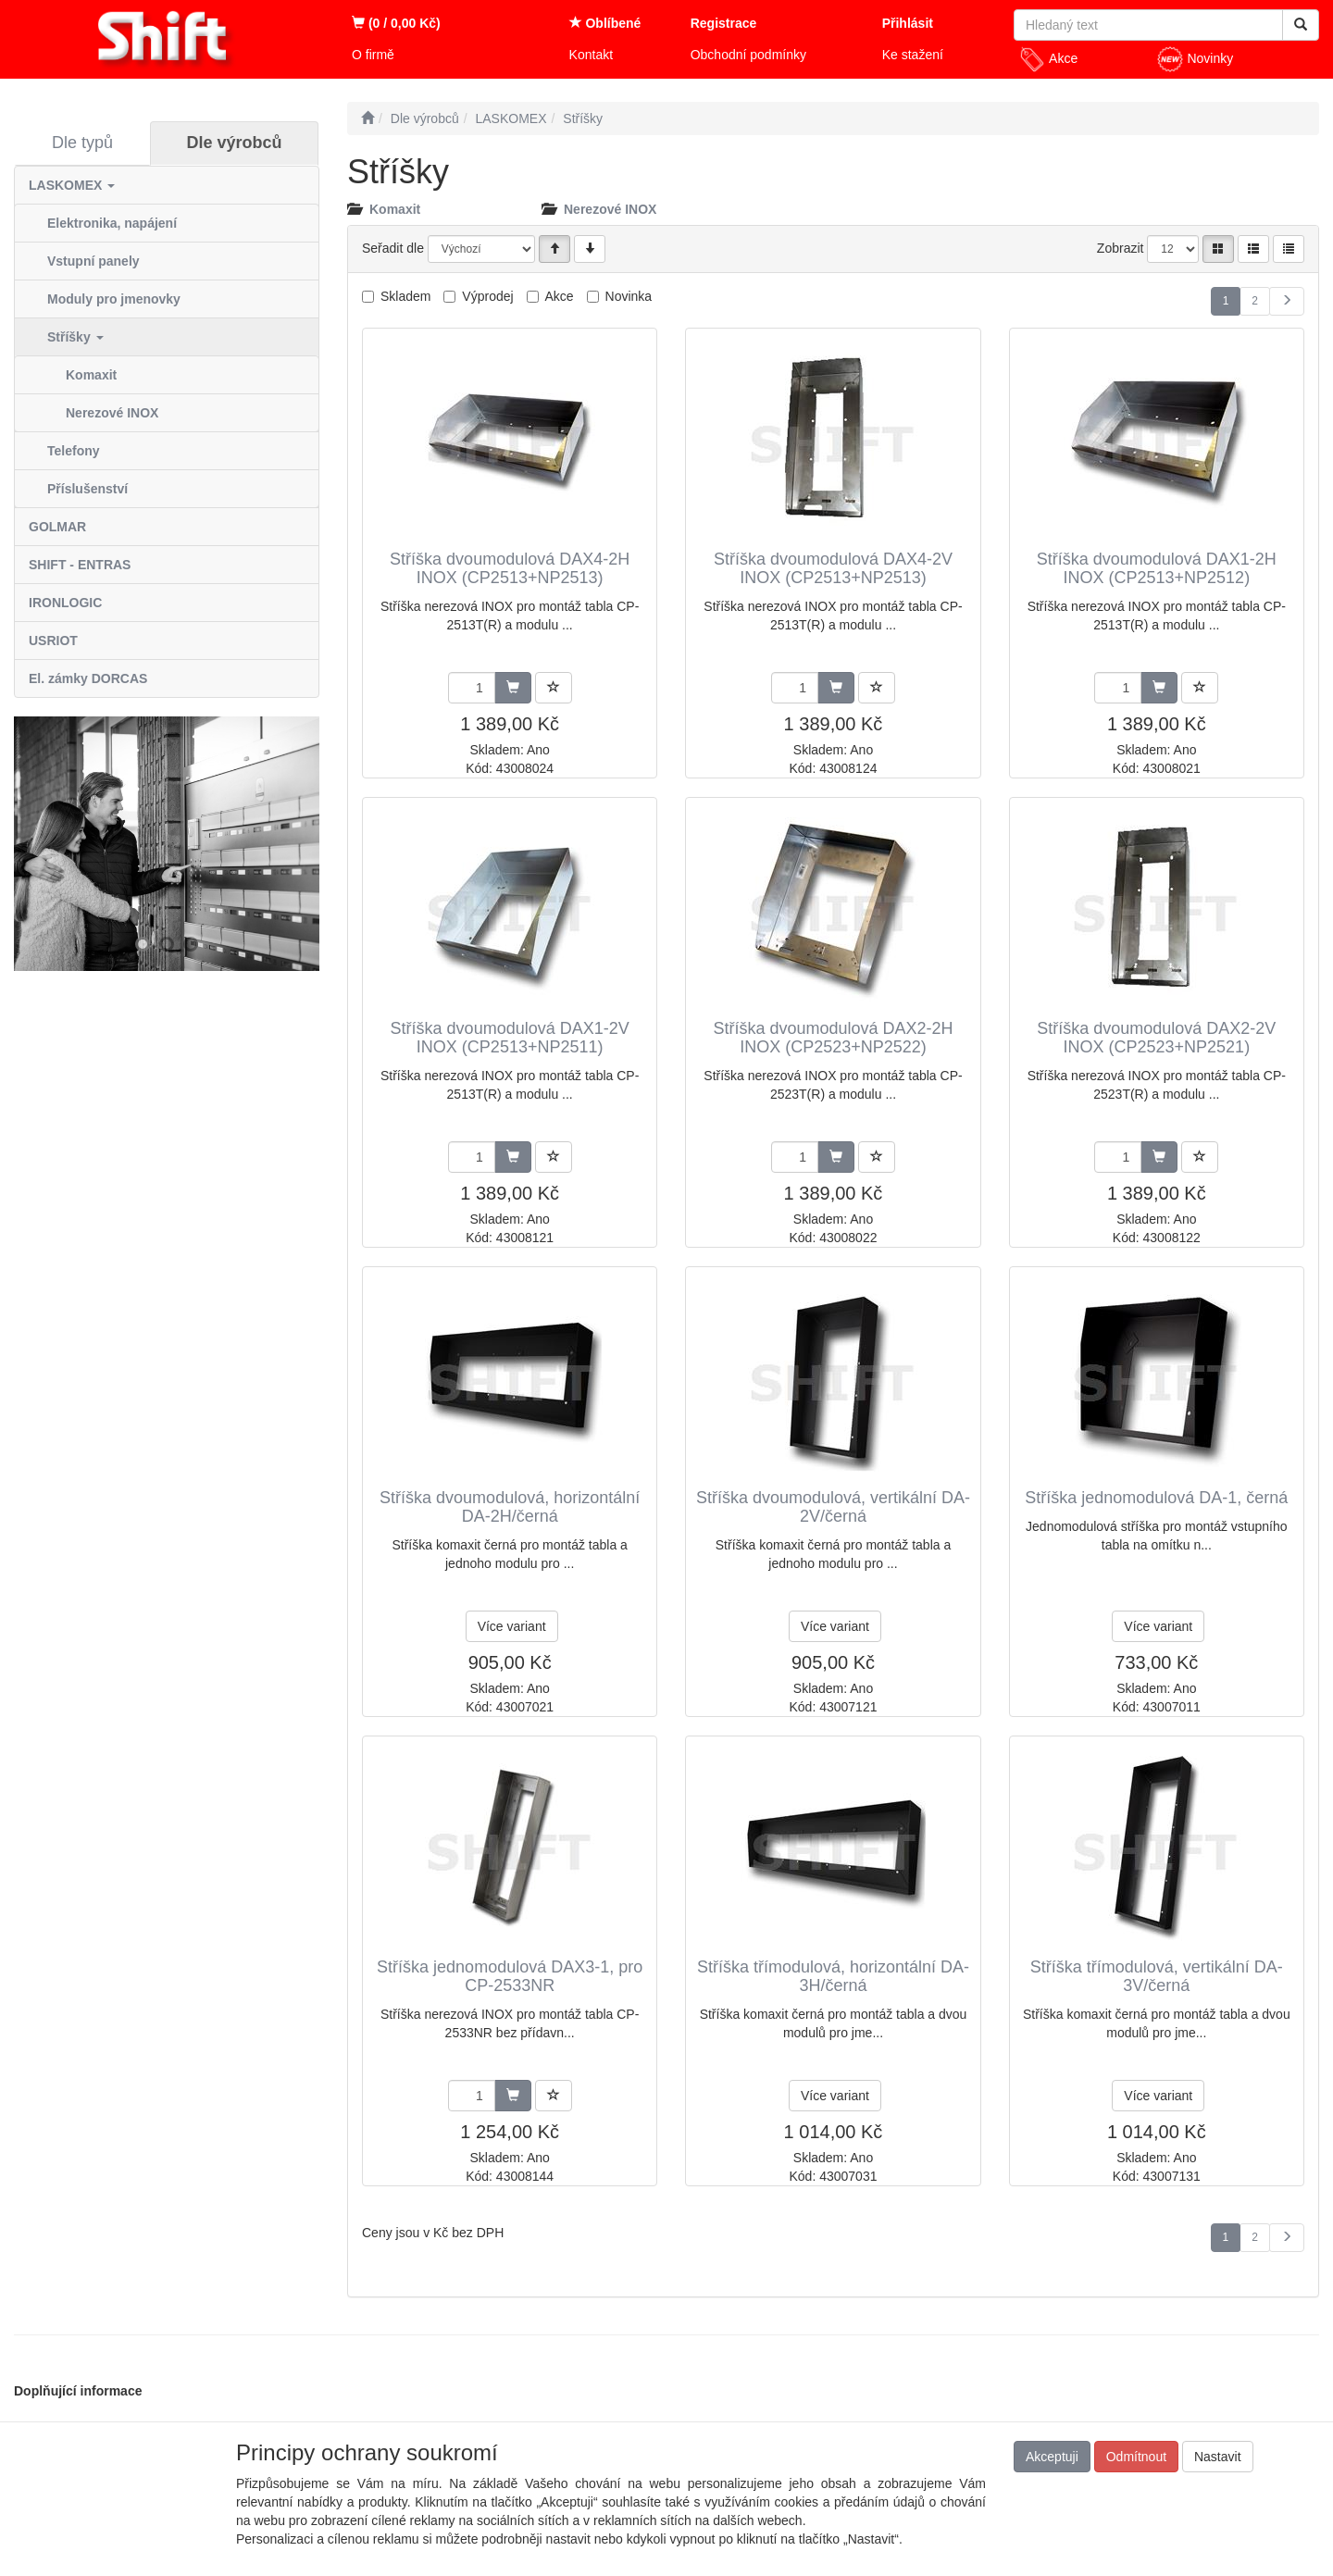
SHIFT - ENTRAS (80, 564)
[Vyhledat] (1300, 25)
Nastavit (1217, 2456)
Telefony (73, 450)
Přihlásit (907, 23)
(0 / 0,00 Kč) (396, 23)
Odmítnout (1136, 2456)
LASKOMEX (72, 185)
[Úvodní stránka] (367, 118)
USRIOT (53, 640)
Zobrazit (1120, 248)
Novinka (629, 296)
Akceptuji (1052, 2456)
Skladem (405, 296)
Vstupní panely (93, 261)
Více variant (512, 1626)
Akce (1048, 59)
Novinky (1195, 59)
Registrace (724, 23)
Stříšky (75, 337)
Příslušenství (87, 488)
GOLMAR (57, 526)
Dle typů (82, 142)
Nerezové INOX (112, 412)
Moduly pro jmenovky (114, 299)
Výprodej (487, 296)
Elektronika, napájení (112, 223)
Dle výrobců (233, 142)
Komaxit (91, 374)
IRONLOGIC (65, 602)
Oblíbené (605, 23)
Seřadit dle (393, 248)
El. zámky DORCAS (88, 678)
